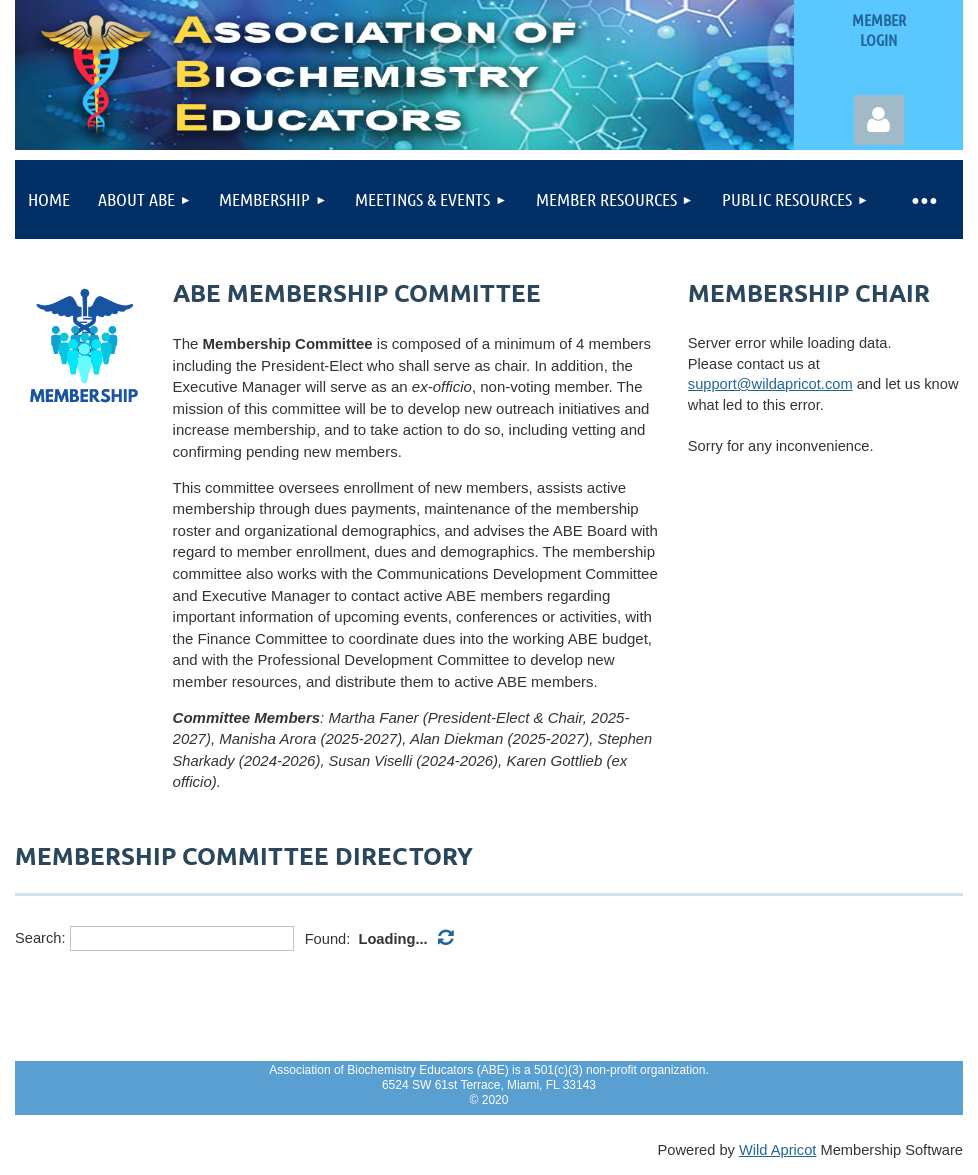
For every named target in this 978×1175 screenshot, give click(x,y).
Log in (879, 120)
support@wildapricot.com (770, 384)
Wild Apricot (777, 1150)
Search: (40, 938)
